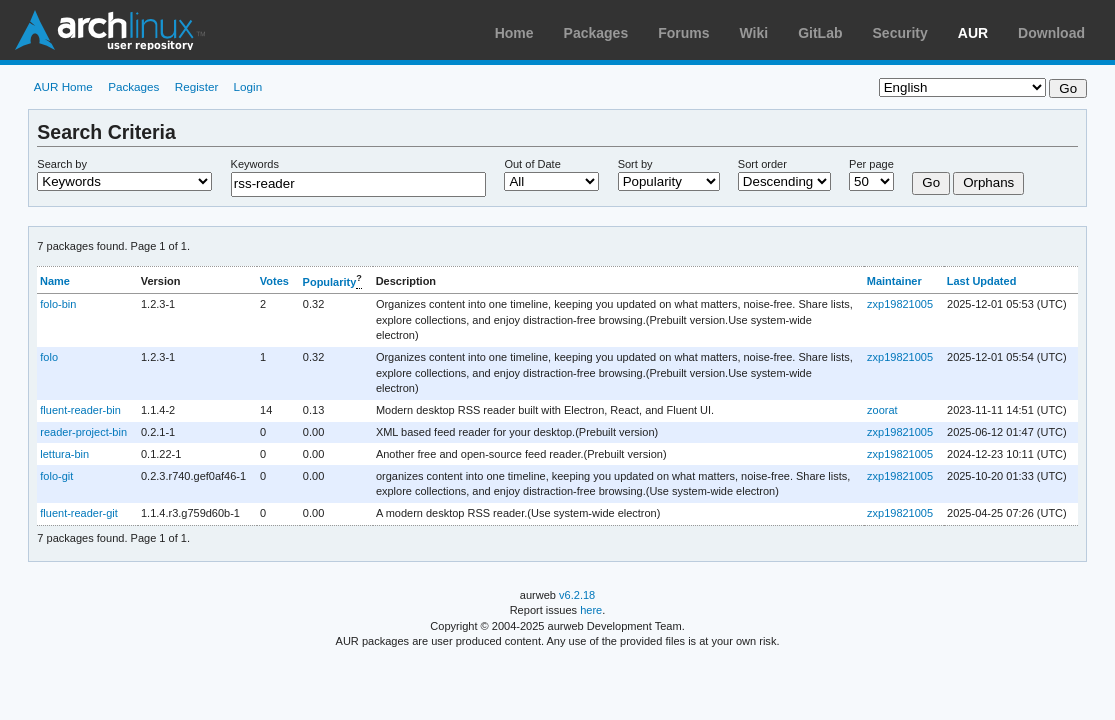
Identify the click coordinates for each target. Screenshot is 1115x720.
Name (55, 281)
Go (931, 182)
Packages (596, 33)
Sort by (635, 164)
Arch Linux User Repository (110, 30)
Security (900, 33)
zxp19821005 (900, 304)
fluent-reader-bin (80, 410)
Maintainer (894, 281)
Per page (871, 164)
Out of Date (532, 164)
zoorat (882, 410)
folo (49, 357)
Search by (62, 164)
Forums (683, 33)
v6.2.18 (577, 595)
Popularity (330, 282)
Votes (274, 281)
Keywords (255, 164)
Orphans (988, 182)
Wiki (754, 33)
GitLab (820, 33)
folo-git (56, 476)
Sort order (762, 164)
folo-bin (58, 304)
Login (248, 86)
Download (1051, 33)
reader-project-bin (83, 432)
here (591, 610)
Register (197, 86)
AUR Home (63, 86)
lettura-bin (64, 454)
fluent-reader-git (79, 513)
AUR (973, 33)
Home (514, 33)
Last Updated (982, 281)
